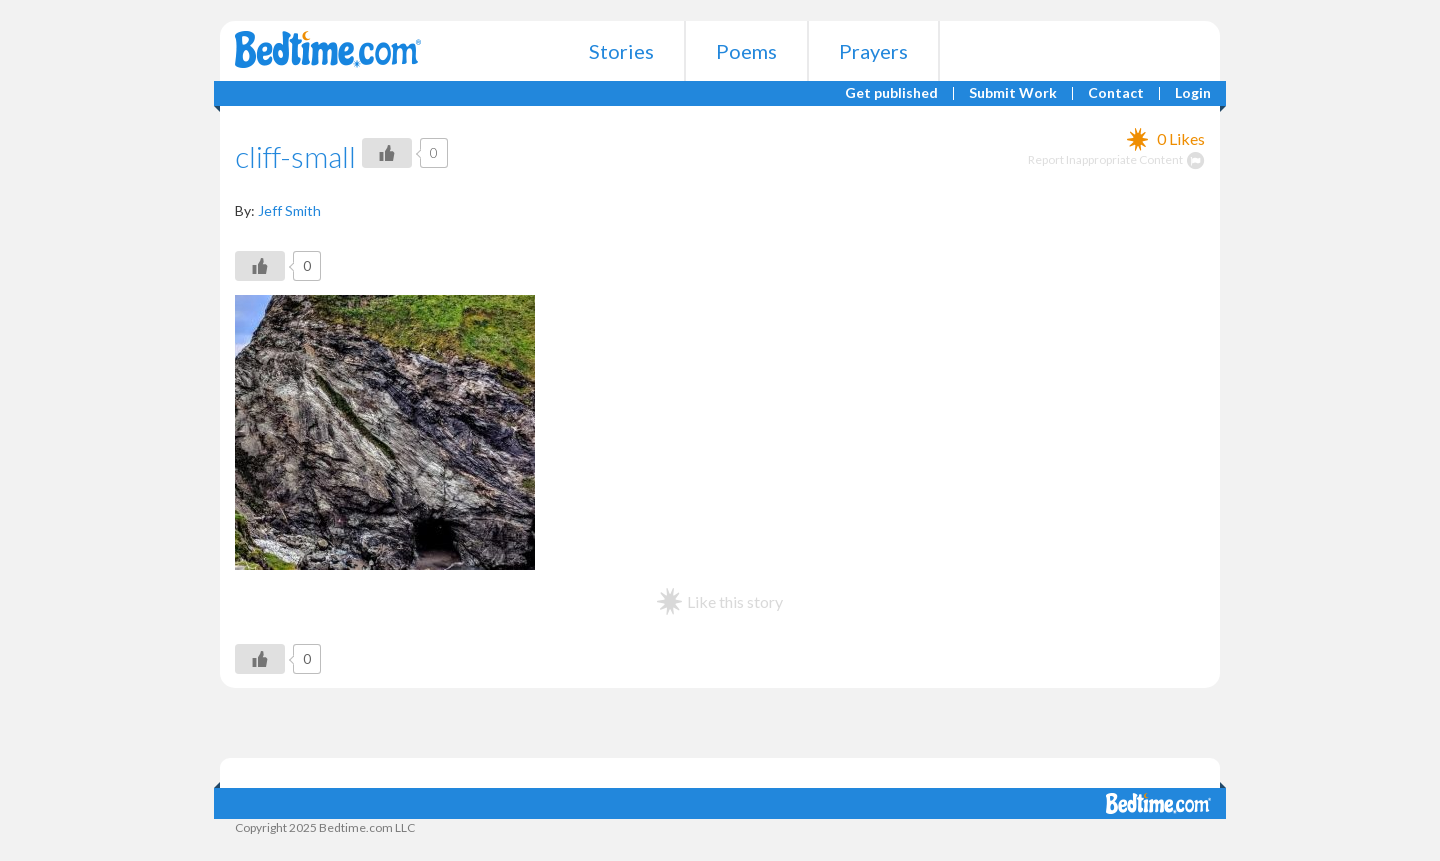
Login (1193, 93)
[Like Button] (387, 153)
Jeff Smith (289, 210)
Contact (1116, 93)
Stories (621, 51)
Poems (746, 51)
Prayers (873, 51)
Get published (891, 93)
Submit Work (1013, 93)
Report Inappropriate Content (1116, 159)
